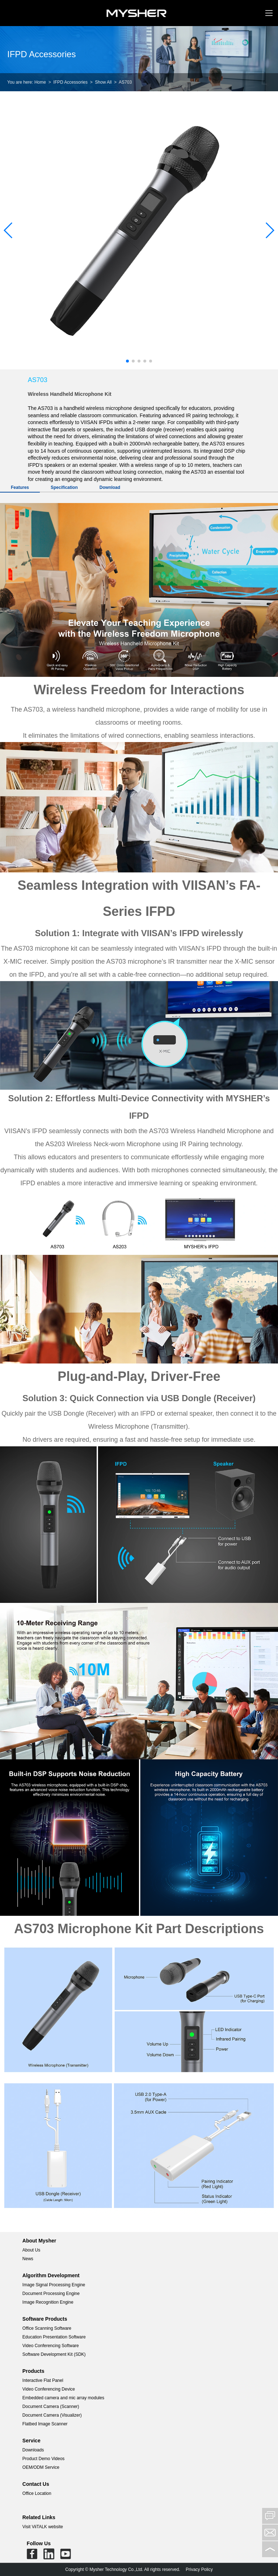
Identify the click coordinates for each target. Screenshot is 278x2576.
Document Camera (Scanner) (50, 2406)
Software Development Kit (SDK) (54, 2354)
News (27, 2258)
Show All (103, 82)
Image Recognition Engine (47, 2302)
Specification (64, 487)
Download (110, 487)
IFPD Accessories (70, 82)
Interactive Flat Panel (42, 2380)
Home (40, 82)
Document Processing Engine (51, 2293)
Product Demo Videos (43, 2458)
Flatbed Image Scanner (45, 2423)
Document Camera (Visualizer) (52, 2415)
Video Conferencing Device (48, 2389)
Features (20, 487)
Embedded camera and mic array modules (63, 2397)
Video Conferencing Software (50, 2345)
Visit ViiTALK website (42, 2526)
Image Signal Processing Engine (53, 2284)
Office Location (36, 2493)
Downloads (33, 2450)
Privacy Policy (199, 2569)
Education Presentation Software (54, 2337)
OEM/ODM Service (40, 2467)
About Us (31, 2250)
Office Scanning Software (46, 2328)
